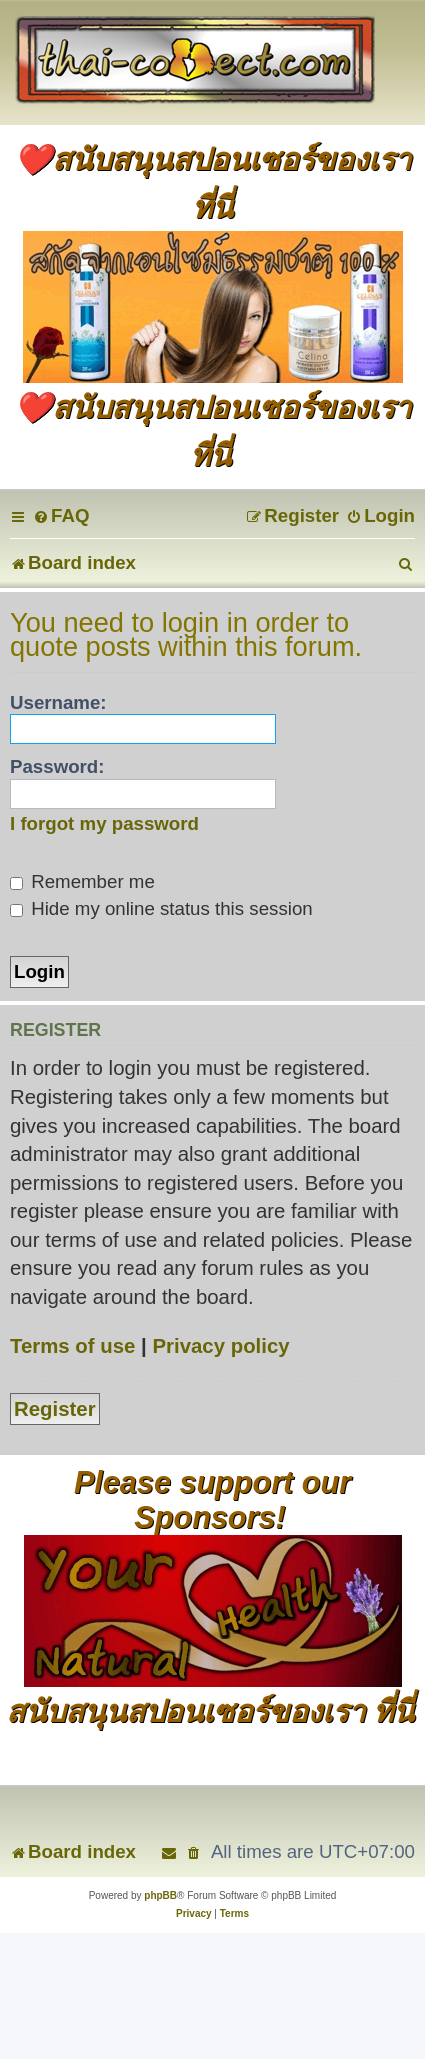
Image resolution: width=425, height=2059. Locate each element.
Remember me (82, 881)
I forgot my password (104, 823)
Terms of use (72, 1346)
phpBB (160, 1895)
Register (55, 1409)
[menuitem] (61, 515)
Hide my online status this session (161, 908)
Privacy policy (220, 1346)
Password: (57, 766)
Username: (58, 702)
